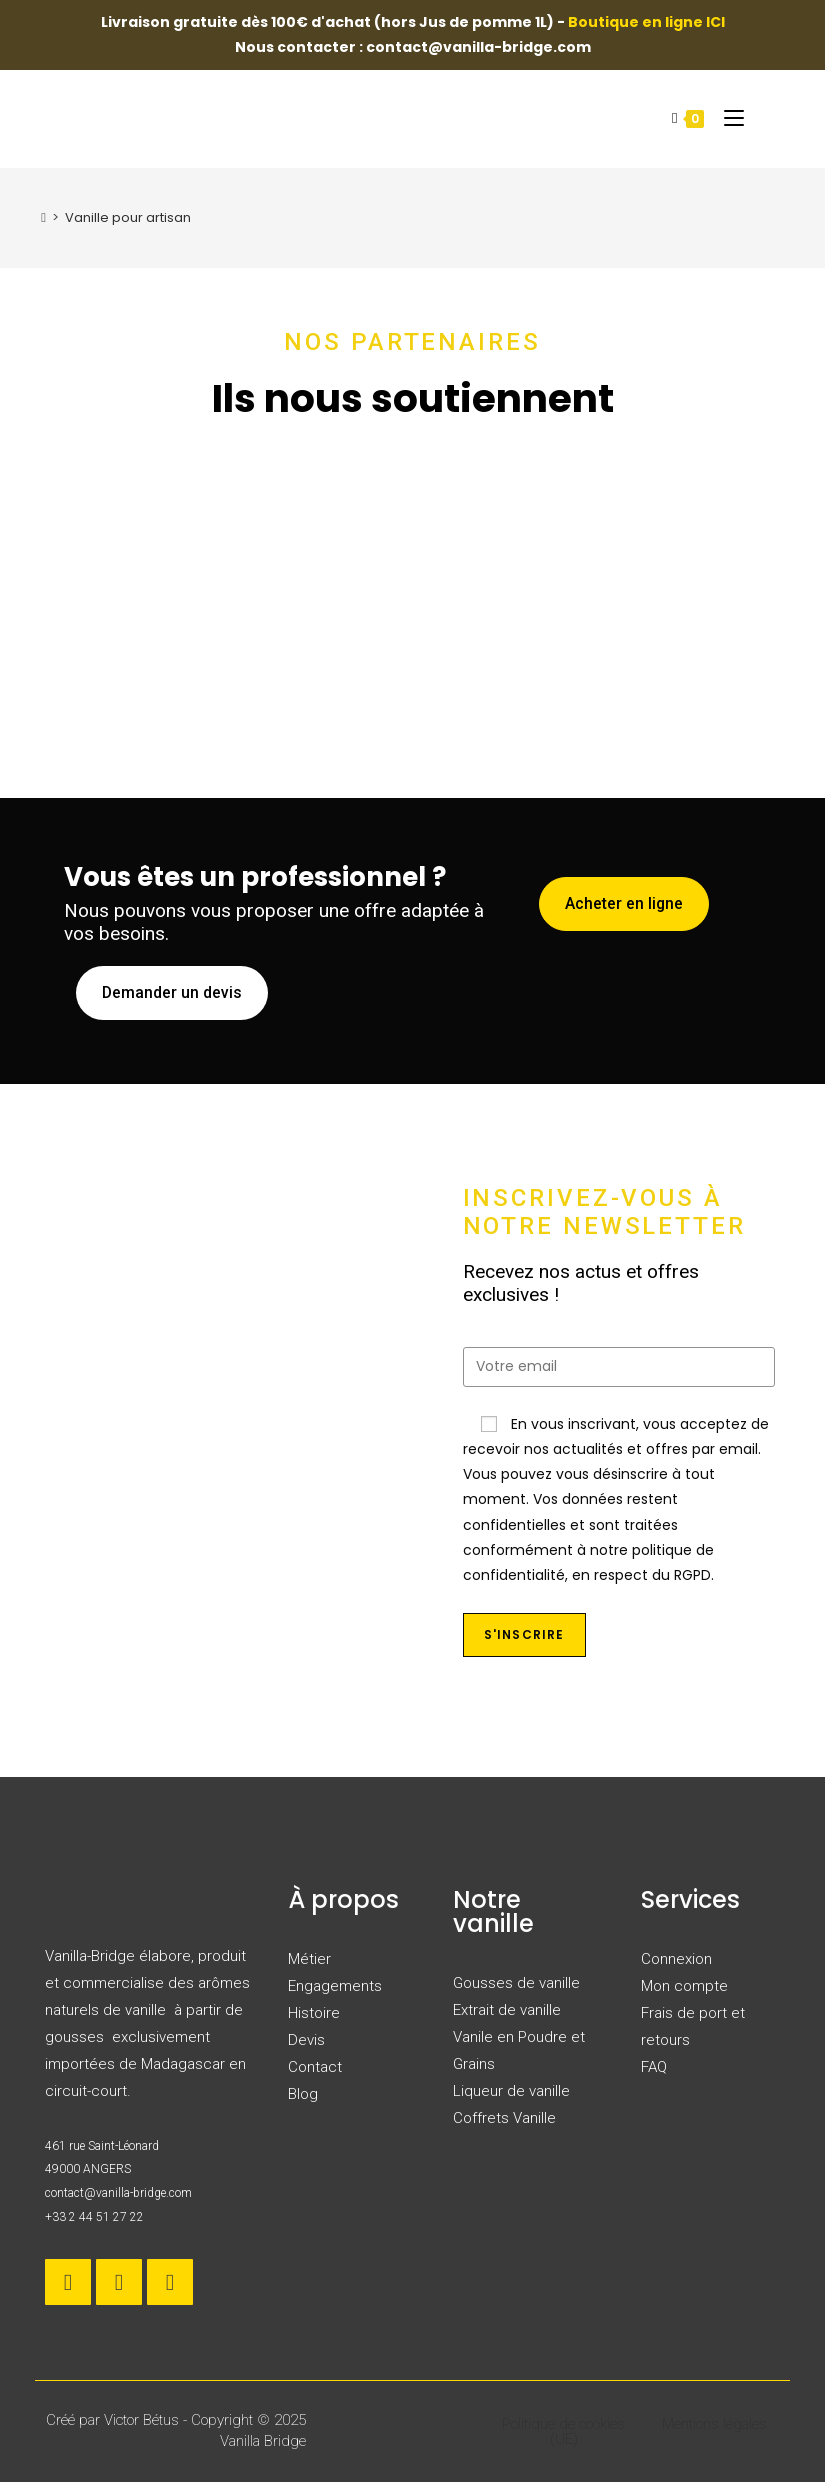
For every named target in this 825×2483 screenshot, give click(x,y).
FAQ (654, 2068)
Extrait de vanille (507, 2011)
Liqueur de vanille (511, 2092)
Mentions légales (714, 2425)
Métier (309, 1960)
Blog (303, 2095)
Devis (306, 2041)
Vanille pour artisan (128, 217)
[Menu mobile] (726, 117)
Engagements (335, 1987)
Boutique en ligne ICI (646, 22)
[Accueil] (43, 217)
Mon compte (684, 1987)
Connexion (676, 1960)
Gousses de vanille (516, 1984)
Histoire (314, 2014)
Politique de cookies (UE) (563, 2432)
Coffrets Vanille (504, 2119)
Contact (315, 2068)
